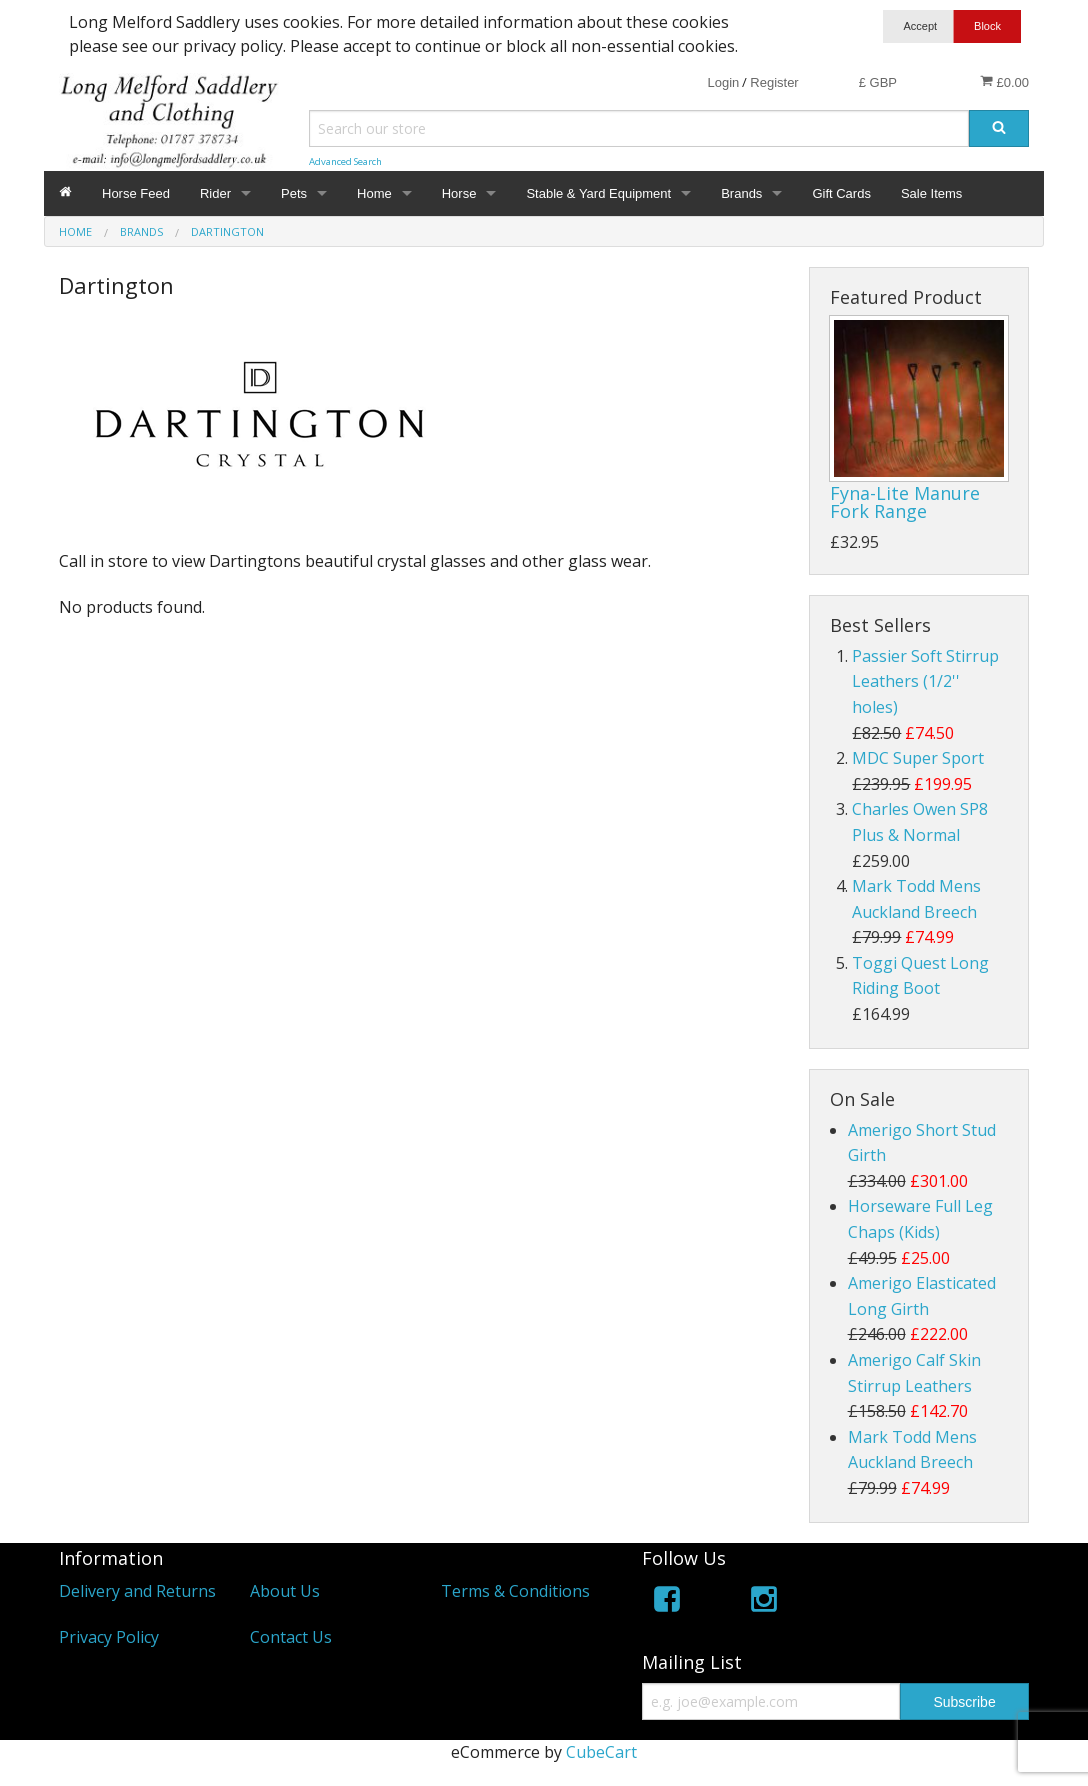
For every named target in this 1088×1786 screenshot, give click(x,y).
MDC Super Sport (918, 758)
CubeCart (601, 1752)
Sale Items (931, 193)
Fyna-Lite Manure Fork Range (905, 502)
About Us (285, 1591)
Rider (215, 193)
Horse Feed (136, 193)
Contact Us (291, 1637)
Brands (741, 193)
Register (774, 82)
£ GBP (878, 82)
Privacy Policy (109, 1637)
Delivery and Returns (137, 1591)
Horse (459, 193)
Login (723, 82)
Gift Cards (841, 193)
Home (374, 193)
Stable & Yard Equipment (598, 193)
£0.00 (1004, 82)
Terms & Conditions (515, 1591)
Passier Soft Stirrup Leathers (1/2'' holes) (925, 681)
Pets (294, 193)
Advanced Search (345, 161)
